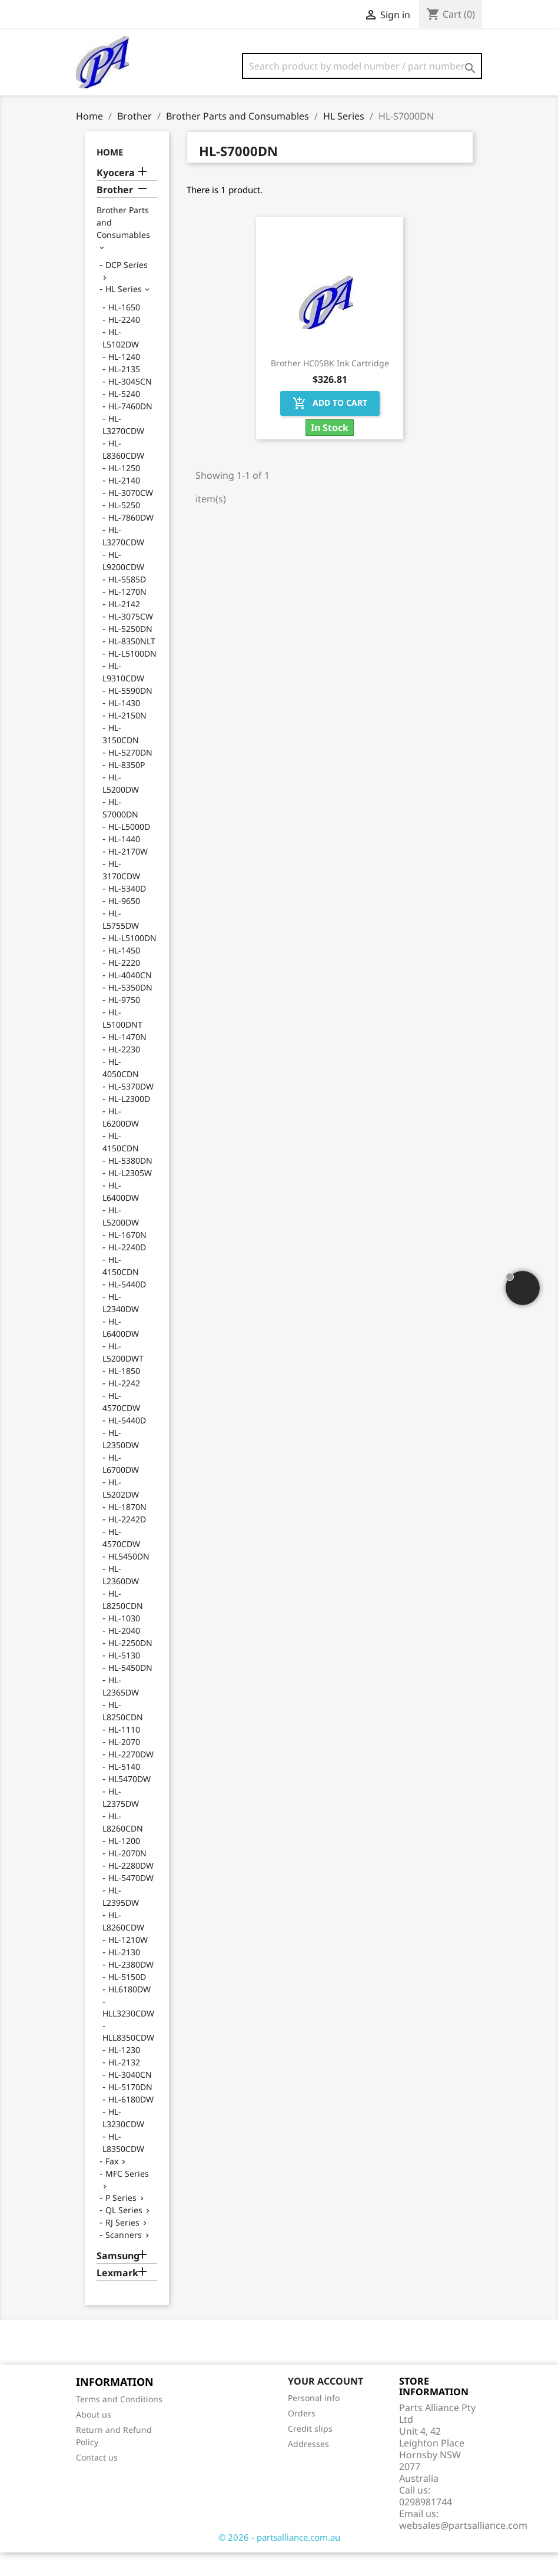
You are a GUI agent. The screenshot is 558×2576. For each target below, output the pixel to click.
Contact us (97, 2480)
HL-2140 (124, 503)
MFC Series (127, 2197)
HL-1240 (124, 380)
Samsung (118, 2279)
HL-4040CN (130, 998)
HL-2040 (124, 1654)
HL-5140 (124, 1790)
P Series (121, 2221)
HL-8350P (126, 788)
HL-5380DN (130, 1184)
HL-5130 (124, 1678)
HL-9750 (124, 1023)
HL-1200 (124, 1864)
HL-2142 (124, 627)
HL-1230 (124, 2073)
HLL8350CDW (128, 2061)
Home (110, 175)
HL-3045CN (130, 404)
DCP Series (126, 288)
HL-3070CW (130, 516)
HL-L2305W (130, 1196)
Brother (115, 213)
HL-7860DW (131, 541)
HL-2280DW (131, 1889)
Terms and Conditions (119, 2422)
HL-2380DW (131, 1988)
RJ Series (122, 2245)
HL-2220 (124, 986)
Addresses (308, 2467)
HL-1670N (127, 1258)
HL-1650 (124, 330)
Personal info (314, 2421)
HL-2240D (127, 1270)
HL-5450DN (130, 1691)
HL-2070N (127, 1876)
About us (93, 2437)
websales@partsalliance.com (463, 2548)
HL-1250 (124, 491)
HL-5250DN (130, 652)
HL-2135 (124, 392)
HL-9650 (124, 924)
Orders (301, 2436)
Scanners (123, 2258)
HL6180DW (129, 2012)
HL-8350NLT (131, 664)
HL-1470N (127, 1060)
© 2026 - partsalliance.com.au (279, 2561)
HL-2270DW (131, 1777)
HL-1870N (127, 1530)
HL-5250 (124, 528)
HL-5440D (127, 1307)
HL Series (123, 312)
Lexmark (117, 2296)
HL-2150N (127, 738)
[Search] (362, 66)
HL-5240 (124, 417)
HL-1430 (124, 726)
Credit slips (310, 2452)
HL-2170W (128, 874)
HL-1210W (128, 1963)
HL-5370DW (131, 1109)
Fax (111, 2184)
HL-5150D (127, 2000)
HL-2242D (127, 1542)
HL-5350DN (130, 1011)
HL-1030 (124, 1641)
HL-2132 (124, 2085)
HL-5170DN (130, 2110)
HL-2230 (124, 1072)
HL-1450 (124, 973)
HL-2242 (124, 1406)
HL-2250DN (130, 1666)
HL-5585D (127, 602)
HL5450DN (129, 1579)
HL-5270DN (130, 776)
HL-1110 (124, 1753)
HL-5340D (127, 912)
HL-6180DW (131, 2122)
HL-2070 (124, 1765)
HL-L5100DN (132, 677)
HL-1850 (124, 1394)
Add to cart (330, 427)
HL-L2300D (129, 1122)
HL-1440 (124, 862)
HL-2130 (124, 1975)
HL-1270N (127, 615)
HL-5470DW (131, 1901)
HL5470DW (129, 1802)
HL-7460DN (130, 429)
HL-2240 (124, 343)
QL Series (123, 2233)
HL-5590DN (130, 714)
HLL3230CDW (128, 2036)
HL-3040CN (130, 2098)
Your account (325, 2404)
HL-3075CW (130, 639)
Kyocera (116, 196)
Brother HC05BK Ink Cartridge (330, 386)
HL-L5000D (129, 850)
